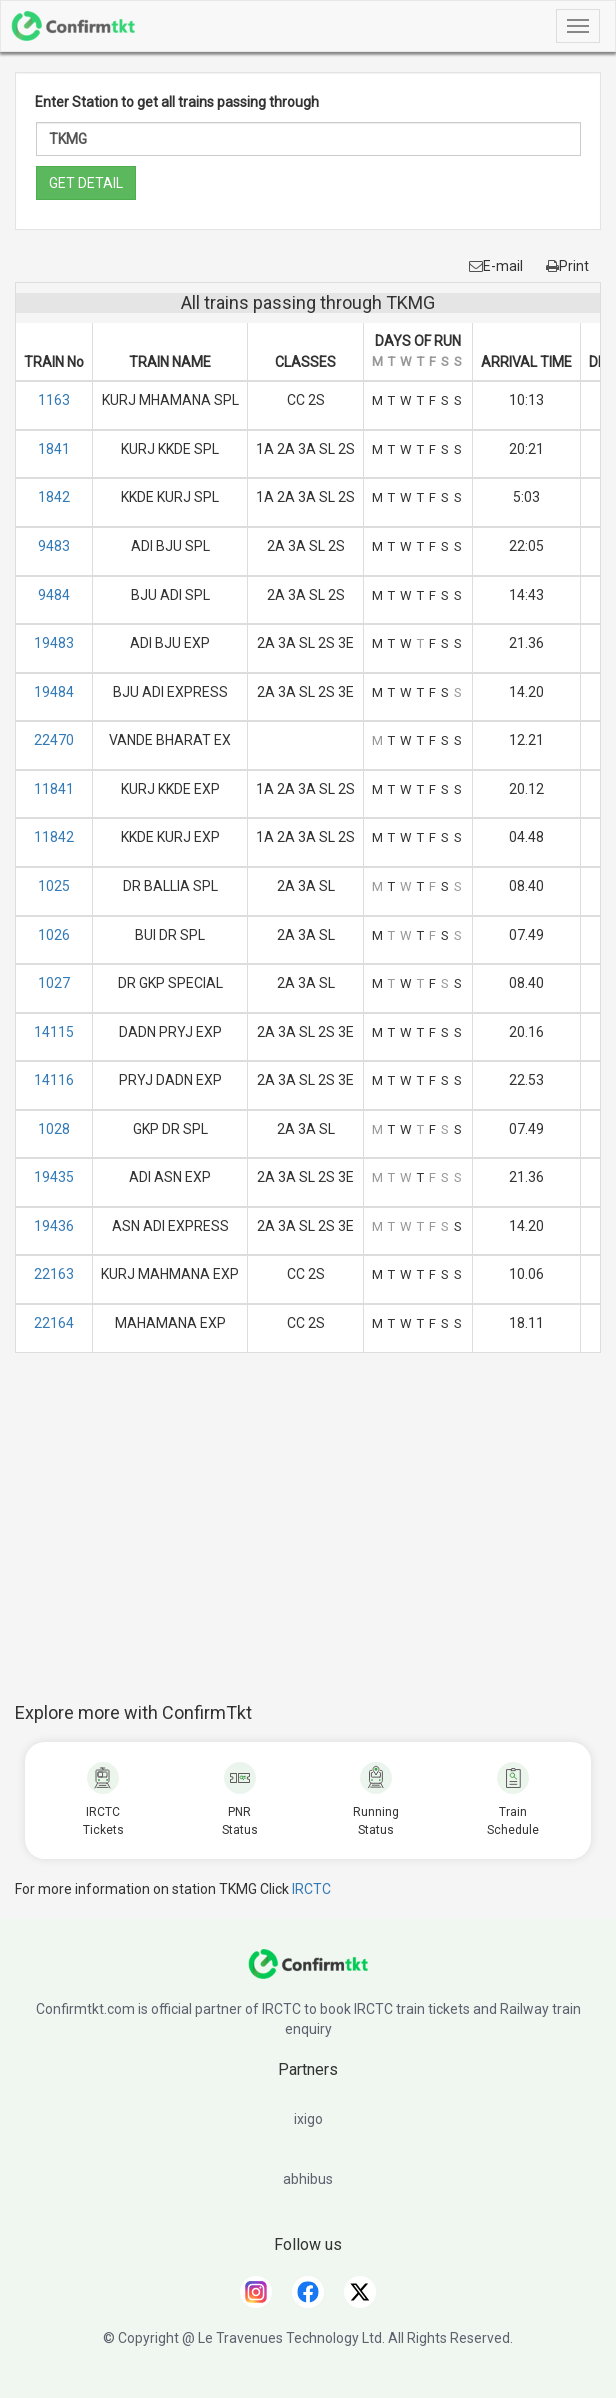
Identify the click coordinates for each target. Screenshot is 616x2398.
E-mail (496, 266)
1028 (54, 1129)
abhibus (308, 2179)
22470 (54, 740)
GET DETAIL (86, 183)
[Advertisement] (315, 1538)
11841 (54, 789)
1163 (54, 400)
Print (567, 266)
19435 (54, 1177)
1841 (54, 449)
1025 (54, 886)
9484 (54, 595)
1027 (54, 983)
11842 (54, 837)
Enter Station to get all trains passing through (177, 102)
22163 (54, 1274)
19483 (54, 643)
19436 (54, 1226)
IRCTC (311, 1889)
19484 (54, 692)
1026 (54, 935)
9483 (54, 546)
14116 (54, 1080)
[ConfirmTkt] (308, 1974)
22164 (54, 1323)
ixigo (308, 2119)
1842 (54, 497)
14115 (54, 1032)
